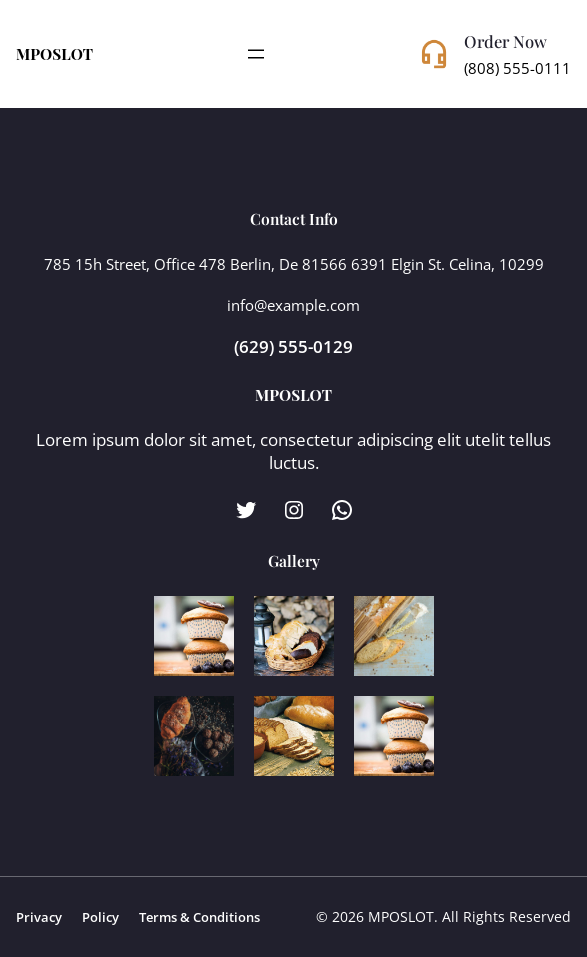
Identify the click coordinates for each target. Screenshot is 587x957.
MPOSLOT (54, 53)
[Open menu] (256, 54)
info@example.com (293, 305)
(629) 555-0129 (293, 346)
